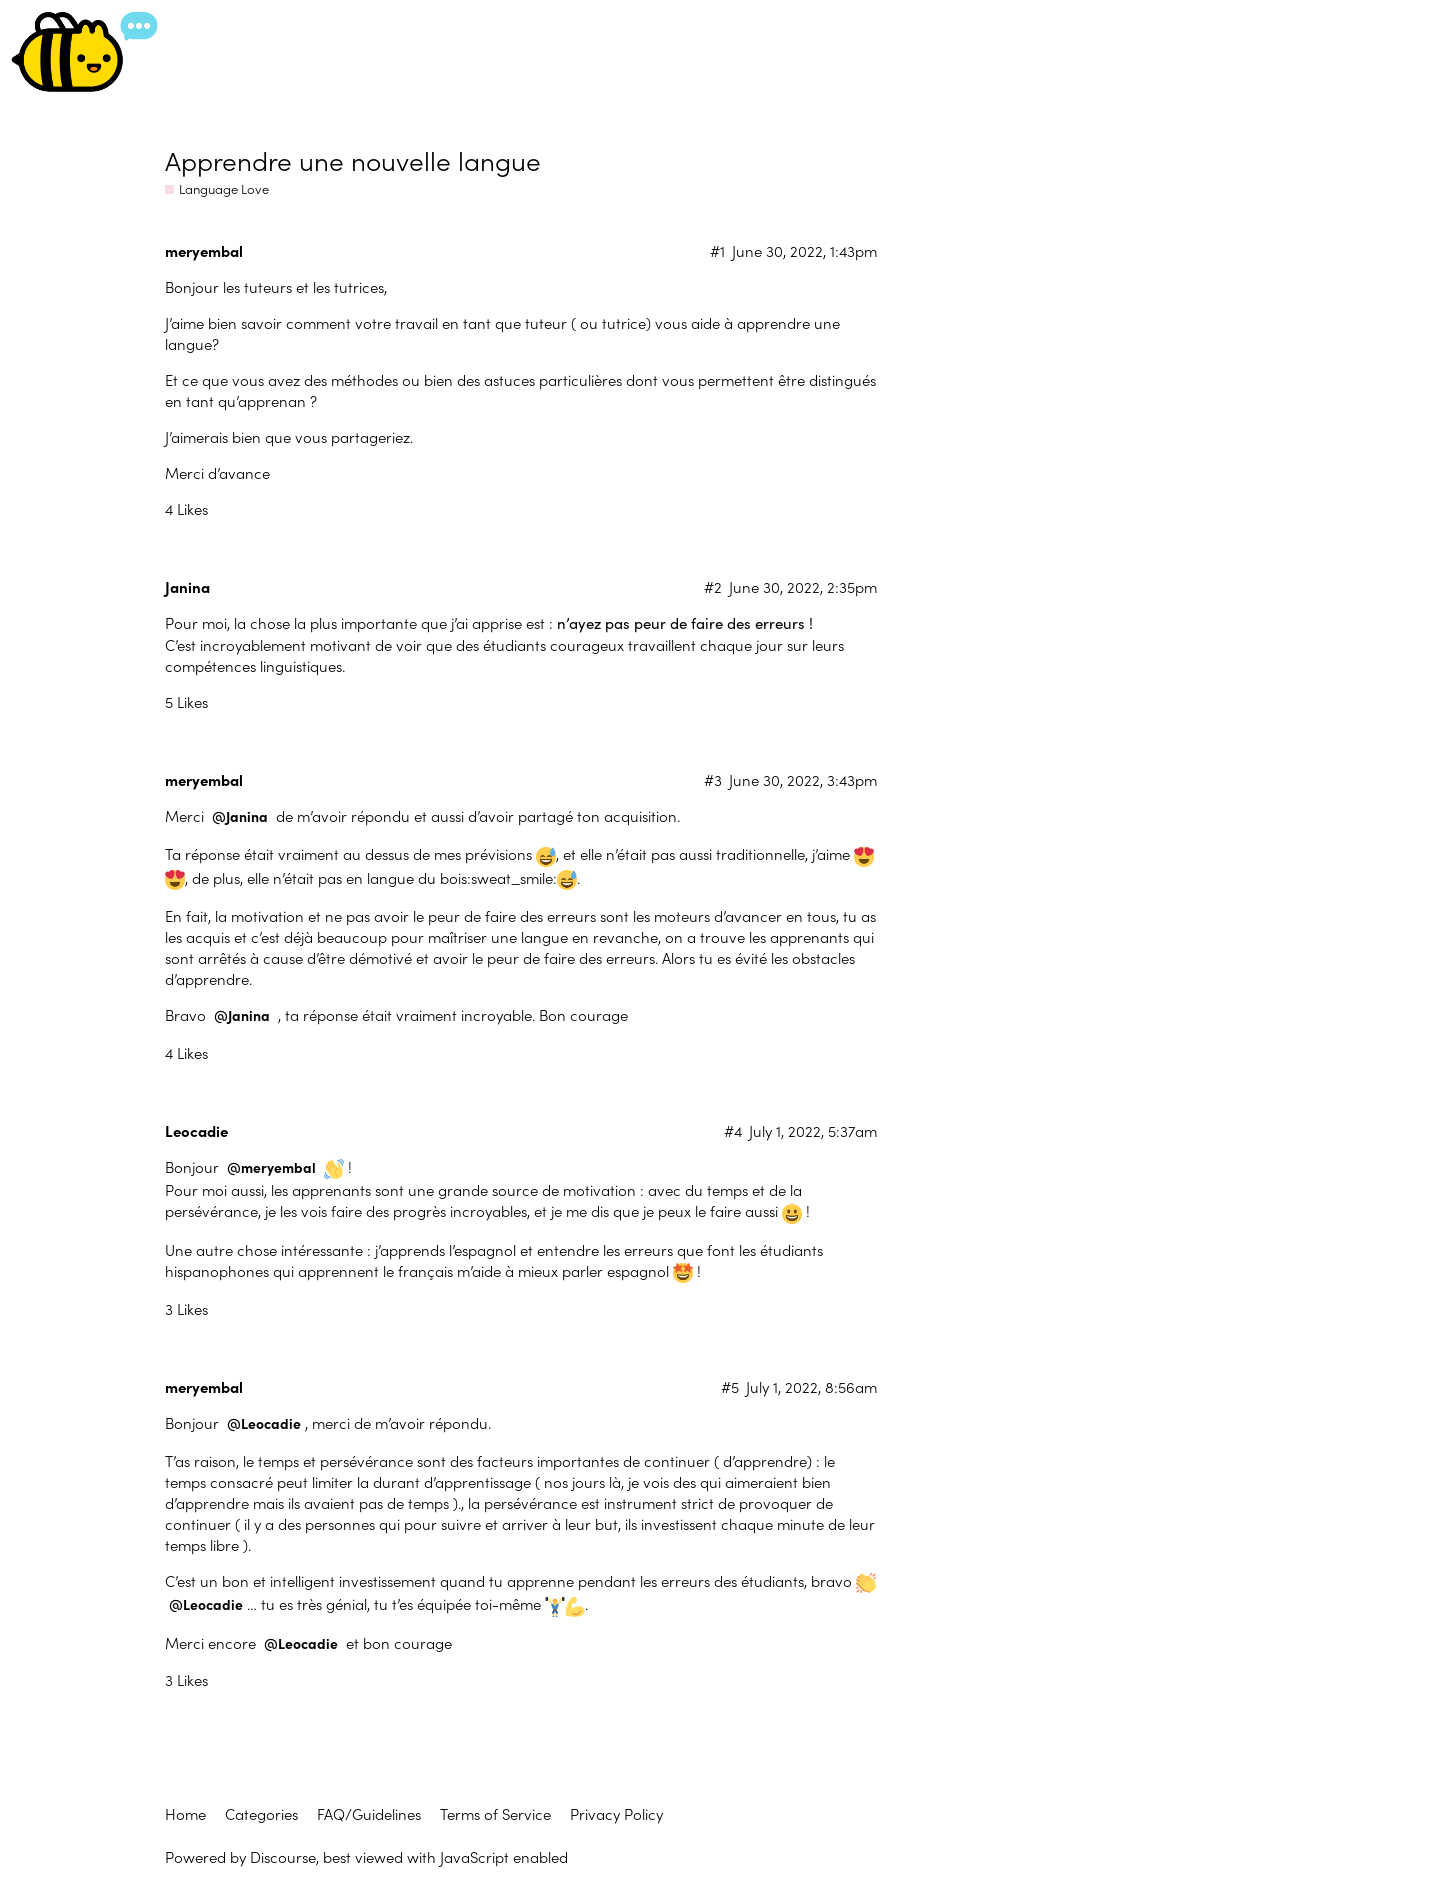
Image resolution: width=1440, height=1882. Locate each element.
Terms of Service (495, 1813)
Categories (261, 1813)
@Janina (240, 816)
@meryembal (271, 1167)
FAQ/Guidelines (369, 1813)
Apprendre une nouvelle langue (353, 159)
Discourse (283, 1856)
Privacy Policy (616, 1813)
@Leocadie (264, 1423)
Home (185, 1813)
